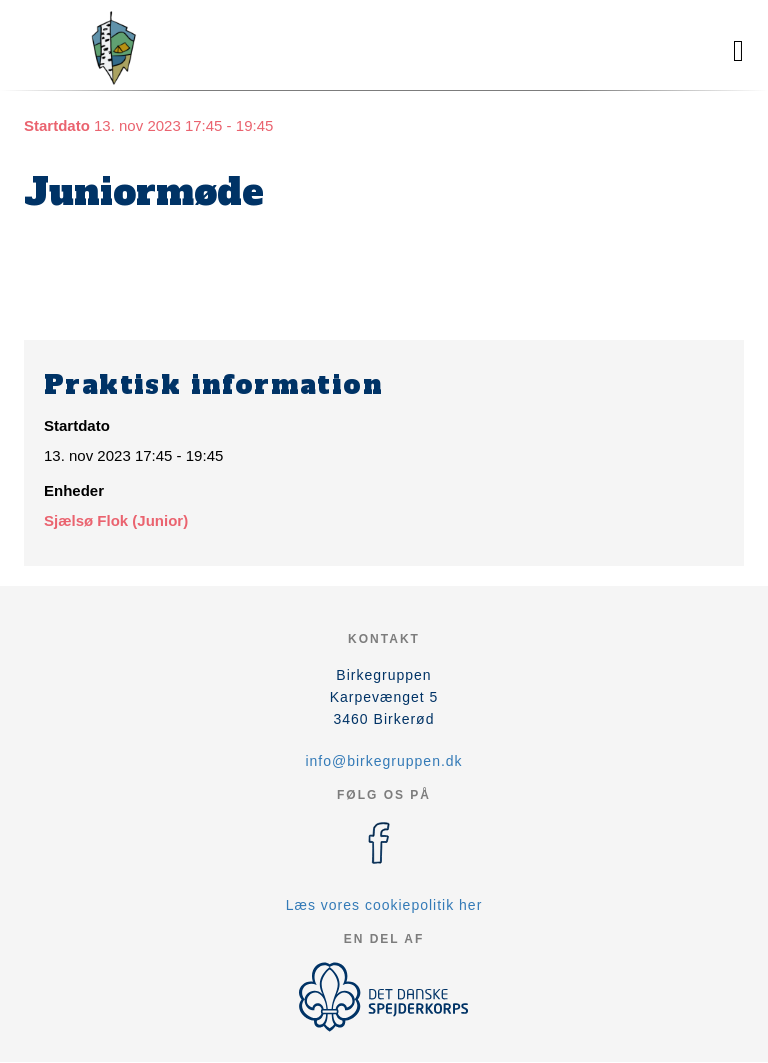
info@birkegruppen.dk (383, 761)
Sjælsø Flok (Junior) (116, 520)
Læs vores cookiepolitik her (384, 905)
